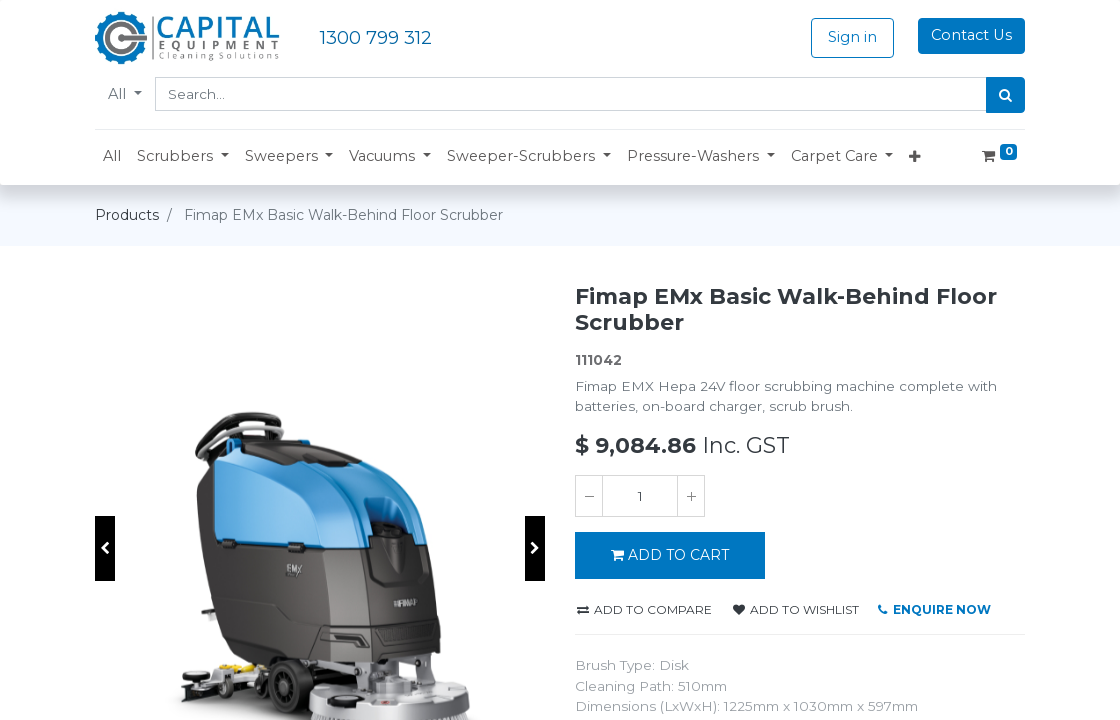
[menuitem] (112, 157)
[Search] (1005, 95)
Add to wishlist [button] (796, 609)
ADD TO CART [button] (670, 555)
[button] (183, 157)
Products (127, 215)
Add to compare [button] (644, 609)
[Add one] (691, 496)
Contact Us (971, 35)
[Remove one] (589, 496)
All (119, 94)
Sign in (852, 37)
